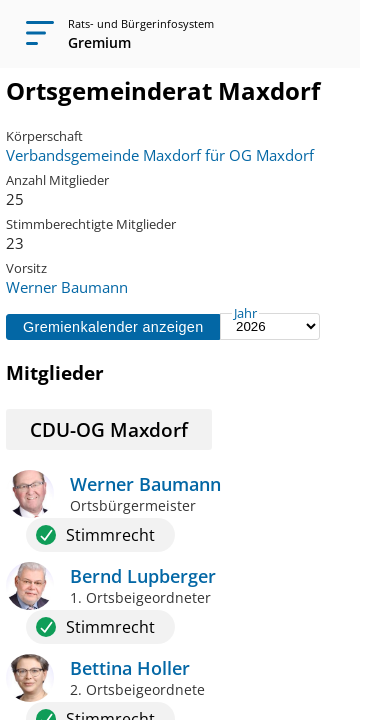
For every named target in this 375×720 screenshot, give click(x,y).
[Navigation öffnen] (34, 34)
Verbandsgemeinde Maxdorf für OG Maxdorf (160, 155)
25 (15, 199)
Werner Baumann (67, 287)
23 (15, 243)
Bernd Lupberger (143, 576)
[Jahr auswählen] (270, 326)
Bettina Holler (130, 668)
